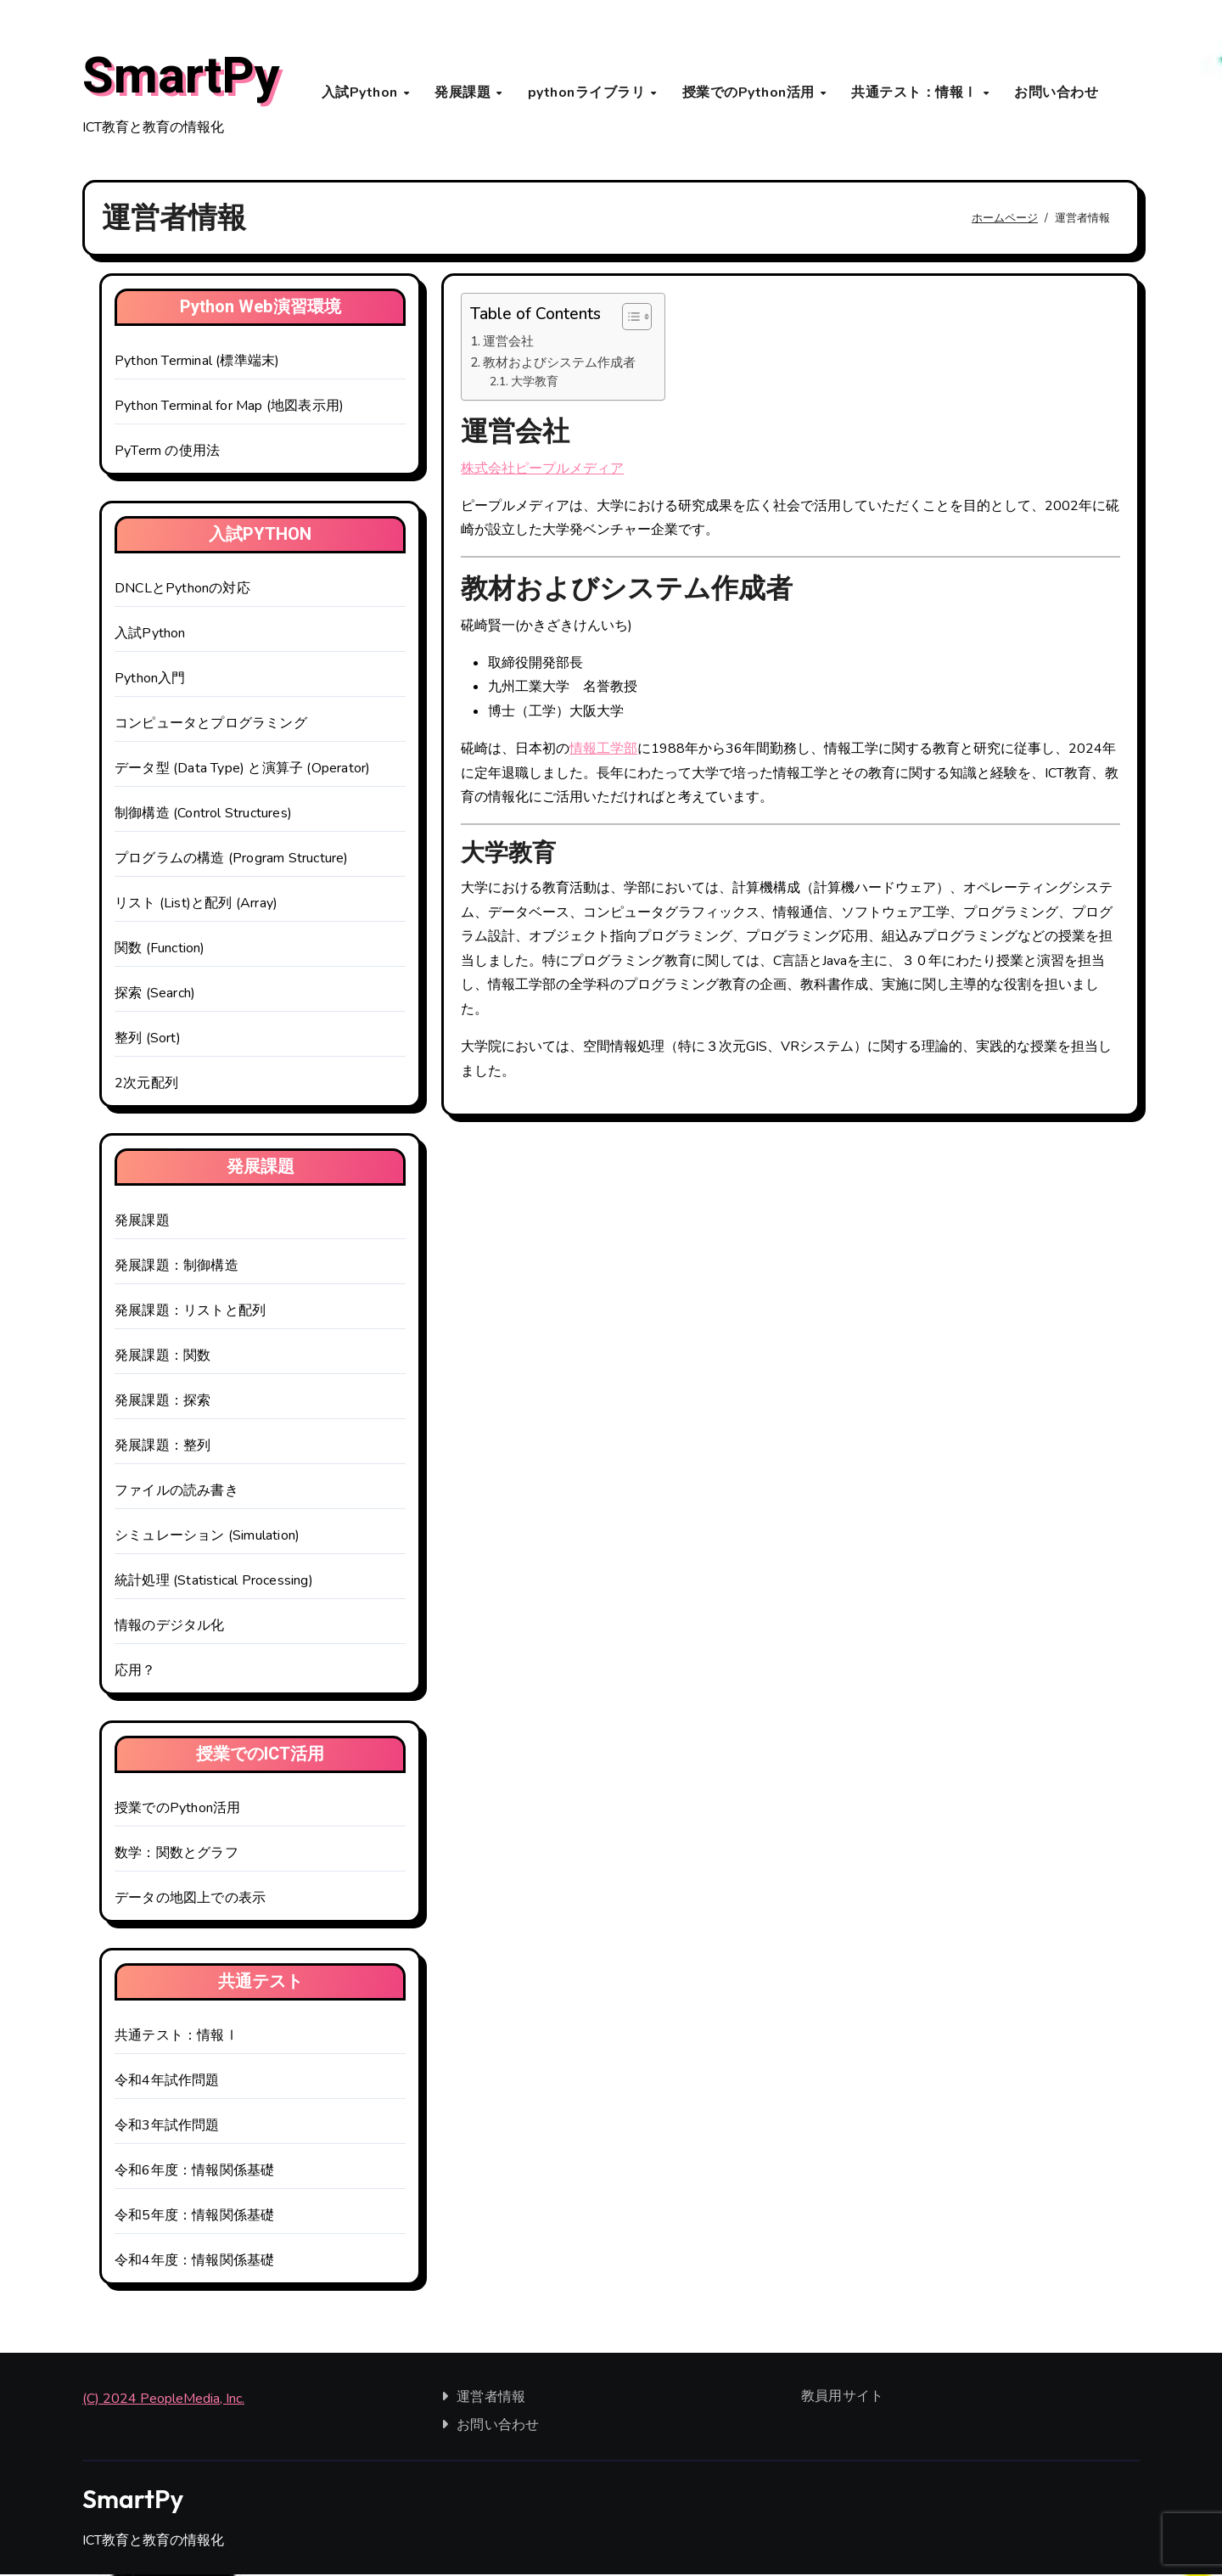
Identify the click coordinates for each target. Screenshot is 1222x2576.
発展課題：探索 (162, 1403)
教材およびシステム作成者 (559, 364)
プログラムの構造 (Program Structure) (232, 860)
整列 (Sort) (148, 1040)
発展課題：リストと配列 (190, 1313)
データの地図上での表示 (190, 1900)
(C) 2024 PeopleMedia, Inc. (163, 2401)
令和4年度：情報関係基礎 (194, 2262)
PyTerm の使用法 (167, 453)
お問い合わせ (1056, 93)
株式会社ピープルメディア (542, 470)
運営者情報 (491, 2399)
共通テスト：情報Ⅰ (916, 93)
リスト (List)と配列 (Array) (196, 905)
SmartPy (181, 77)
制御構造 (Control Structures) (203, 815)
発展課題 (464, 93)
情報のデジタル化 (170, 1628)
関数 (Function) (160, 950)
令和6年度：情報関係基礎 (194, 2173)
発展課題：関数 (162, 1358)
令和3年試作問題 (167, 2128)
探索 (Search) (155, 995)
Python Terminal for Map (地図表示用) (229, 408)
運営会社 (508, 343)
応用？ (135, 1673)
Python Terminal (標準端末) (197, 363)
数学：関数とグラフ (176, 1855)
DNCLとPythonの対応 (182, 590)
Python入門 (150, 680)
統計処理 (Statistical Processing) (214, 1583)
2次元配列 (146, 1085)
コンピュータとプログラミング (211, 725)
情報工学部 (603, 751)
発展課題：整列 (162, 1448)
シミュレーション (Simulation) (207, 1538)
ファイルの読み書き (176, 1493)
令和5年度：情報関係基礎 (194, 2217)
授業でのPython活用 (750, 93)
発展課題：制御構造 (176, 1268)
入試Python (362, 93)
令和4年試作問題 (167, 2083)
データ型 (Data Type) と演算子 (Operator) (242, 770)
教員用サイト (842, 2398)
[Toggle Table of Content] (628, 319)
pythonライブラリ (588, 93)
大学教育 (534, 383)
